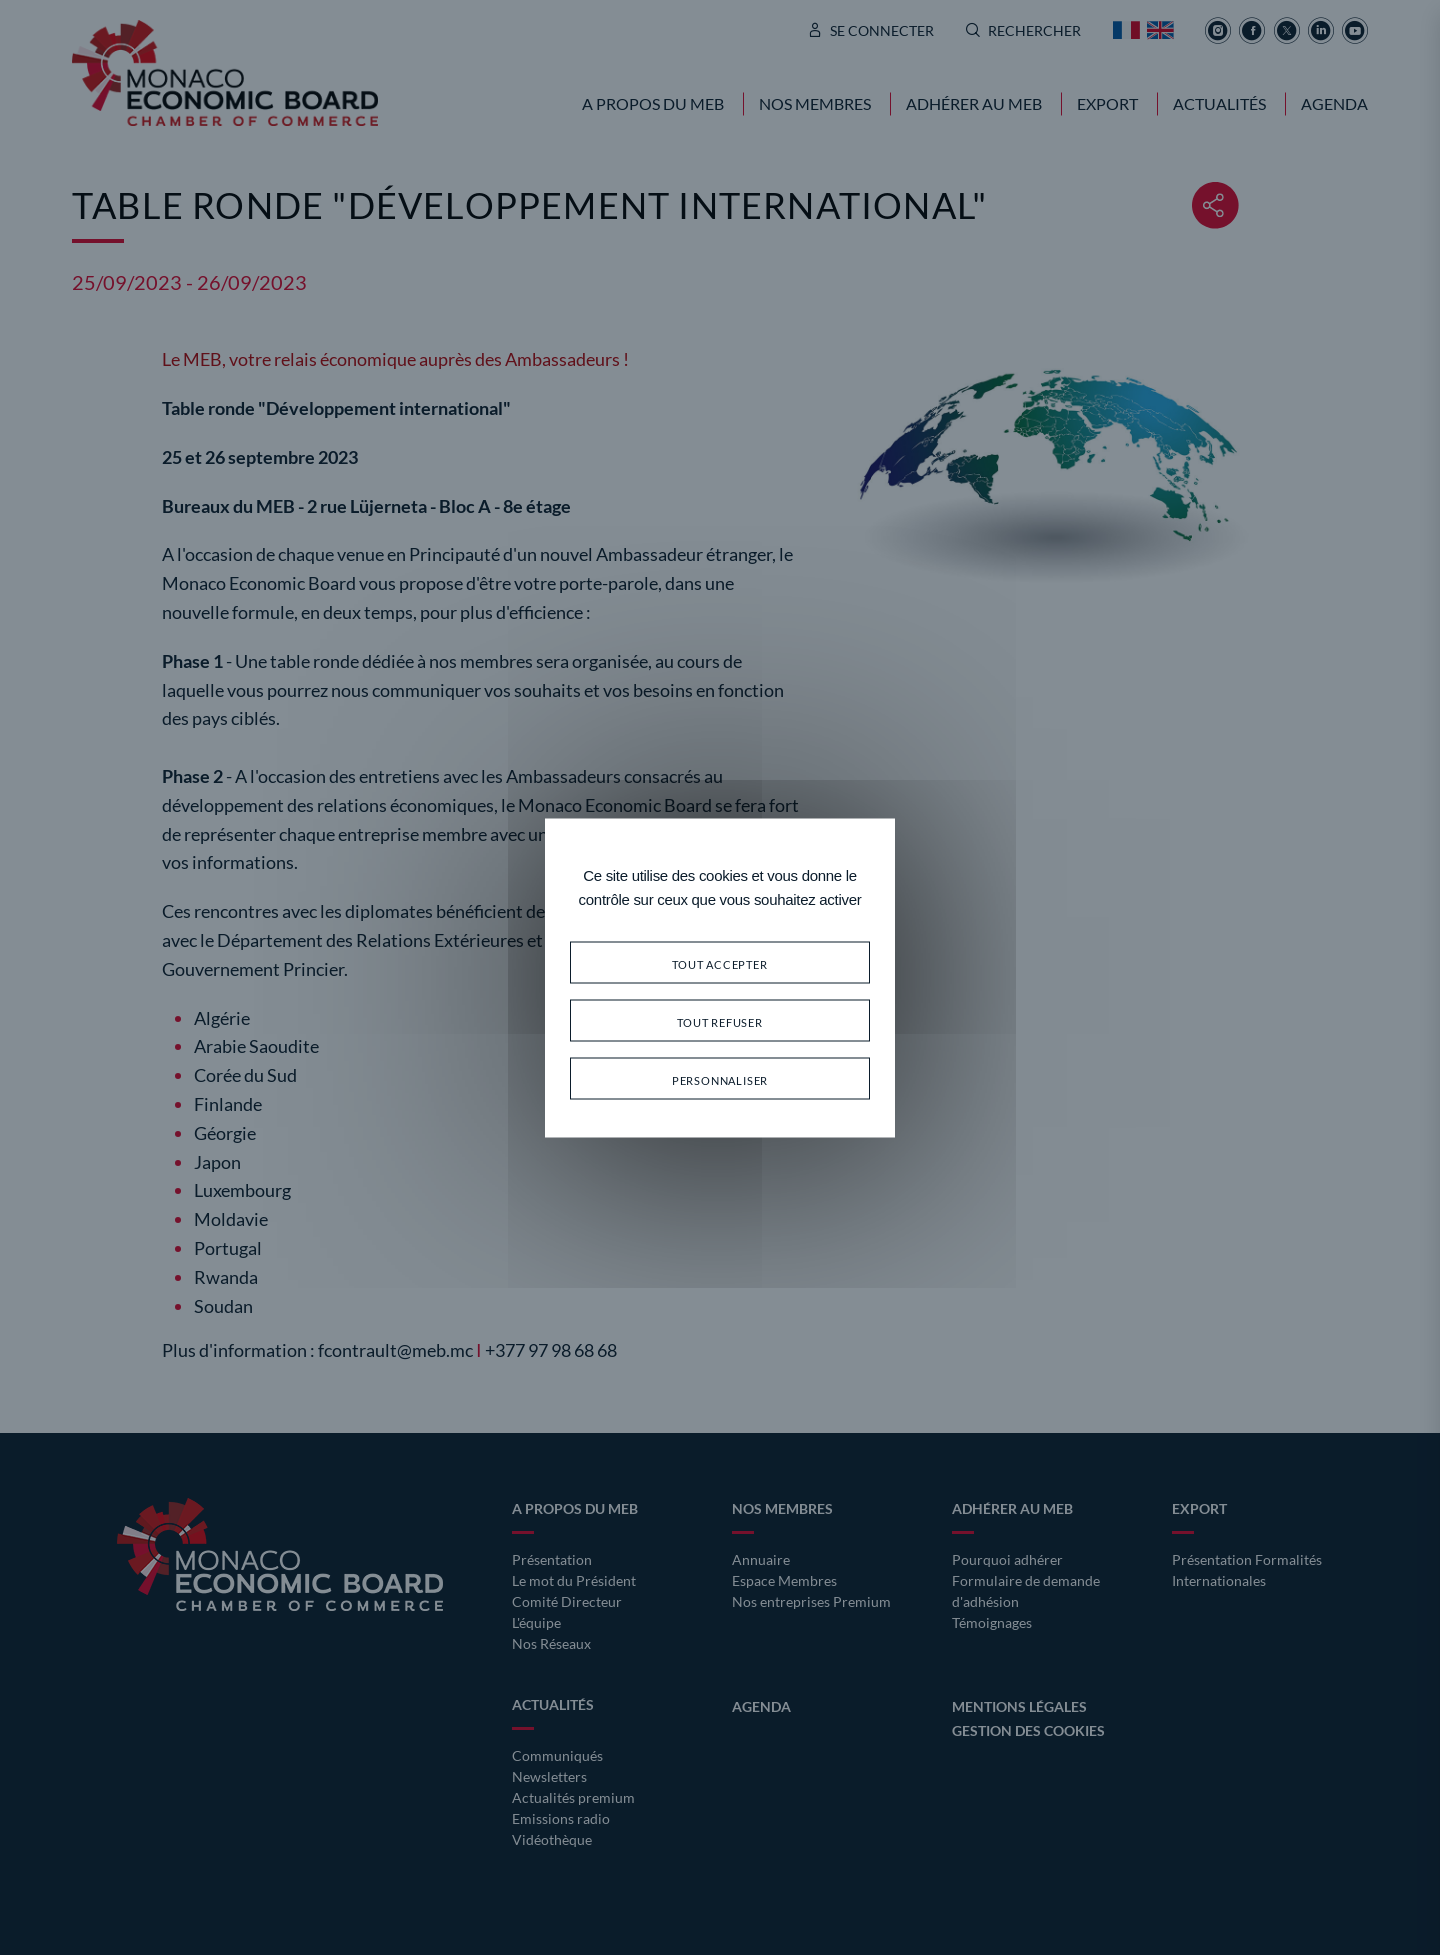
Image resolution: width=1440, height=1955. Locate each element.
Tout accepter (719, 961)
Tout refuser (720, 1019)
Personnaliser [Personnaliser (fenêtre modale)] (720, 1077)
